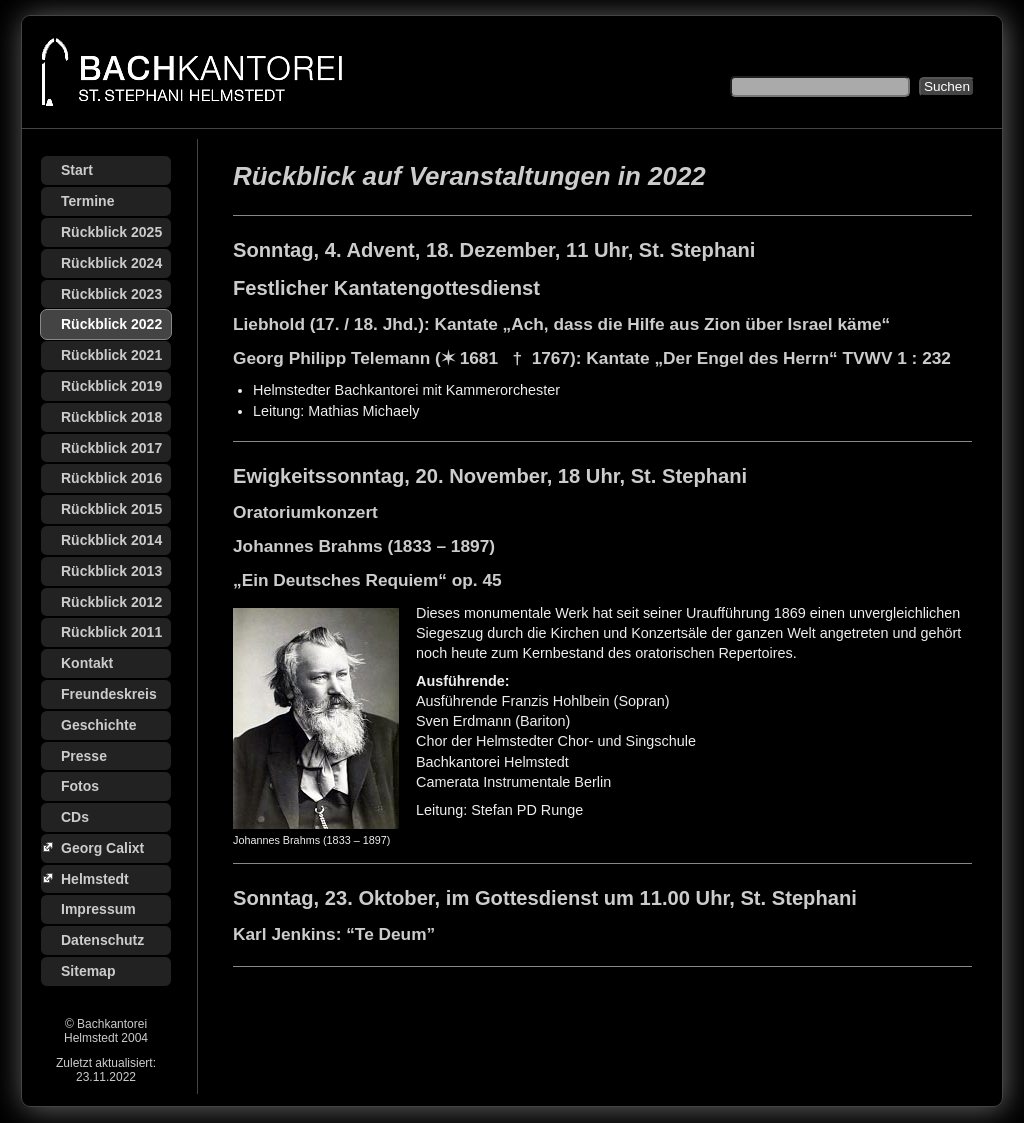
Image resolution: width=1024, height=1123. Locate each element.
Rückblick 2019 (111, 386)
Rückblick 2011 (111, 632)
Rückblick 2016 (111, 478)
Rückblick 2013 (111, 571)
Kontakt (87, 663)
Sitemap (88, 971)
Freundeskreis (109, 694)
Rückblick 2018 (111, 417)
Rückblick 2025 (111, 232)
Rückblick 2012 (111, 602)
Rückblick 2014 (111, 540)
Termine (87, 201)
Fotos (80, 786)
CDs (75, 817)
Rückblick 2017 (111, 448)
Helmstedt (95, 879)
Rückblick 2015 (111, 509)
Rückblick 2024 (111, 263)
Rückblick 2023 (111, 294)
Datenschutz (102, 940)
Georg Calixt (102, 848)
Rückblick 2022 (111, 324)
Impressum (98, 909)
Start (77, 170)
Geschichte (98, 725)
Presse (84, 756)
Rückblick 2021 (111, 355)
